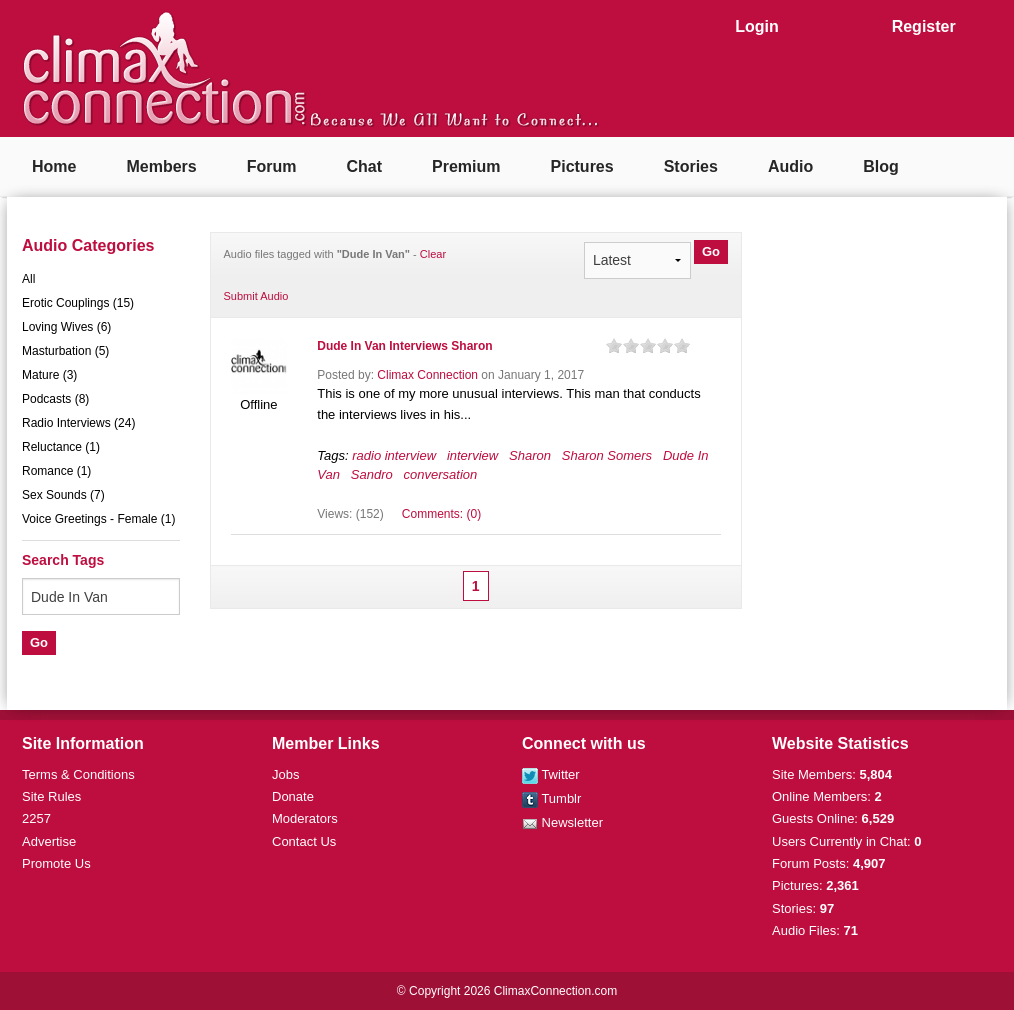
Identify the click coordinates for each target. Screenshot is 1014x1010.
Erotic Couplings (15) (78, 303)
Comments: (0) (441, 514)
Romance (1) (56, 471)
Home (54, 166)
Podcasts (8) (55, 399)
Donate (293, 796)
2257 (36, 818)
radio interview (394, 455)
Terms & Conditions (78, 774)
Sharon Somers (607, 455)
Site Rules (51, 796)
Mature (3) (49, 375)
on (614, 345)
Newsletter (562, 822)
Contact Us (304, 841)
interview (472, 455)
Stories (691, 166)
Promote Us (56, 863)
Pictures (582, 166)
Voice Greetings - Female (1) (98, 519)
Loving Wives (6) (66, 327)
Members (161, 166)
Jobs (285, 774)
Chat (364, 166)
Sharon (530, 455)
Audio (790, 166)
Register (924, 26)
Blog (881, 166)
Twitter (551, 774)
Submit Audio (256, 296)
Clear (433, 254)
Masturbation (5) (65, 351)
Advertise (49, 841)
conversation (441, 474)
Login (757, 26)
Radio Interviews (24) (78, 423)
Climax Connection (427, 375)
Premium (466, 166)
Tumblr (551, 798)
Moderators (305, 818)
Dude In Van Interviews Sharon (404, 346)
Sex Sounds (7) (63, 495)
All (28, 279)
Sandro (372, 474)
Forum (272, 166)
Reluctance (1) (61, 447)
